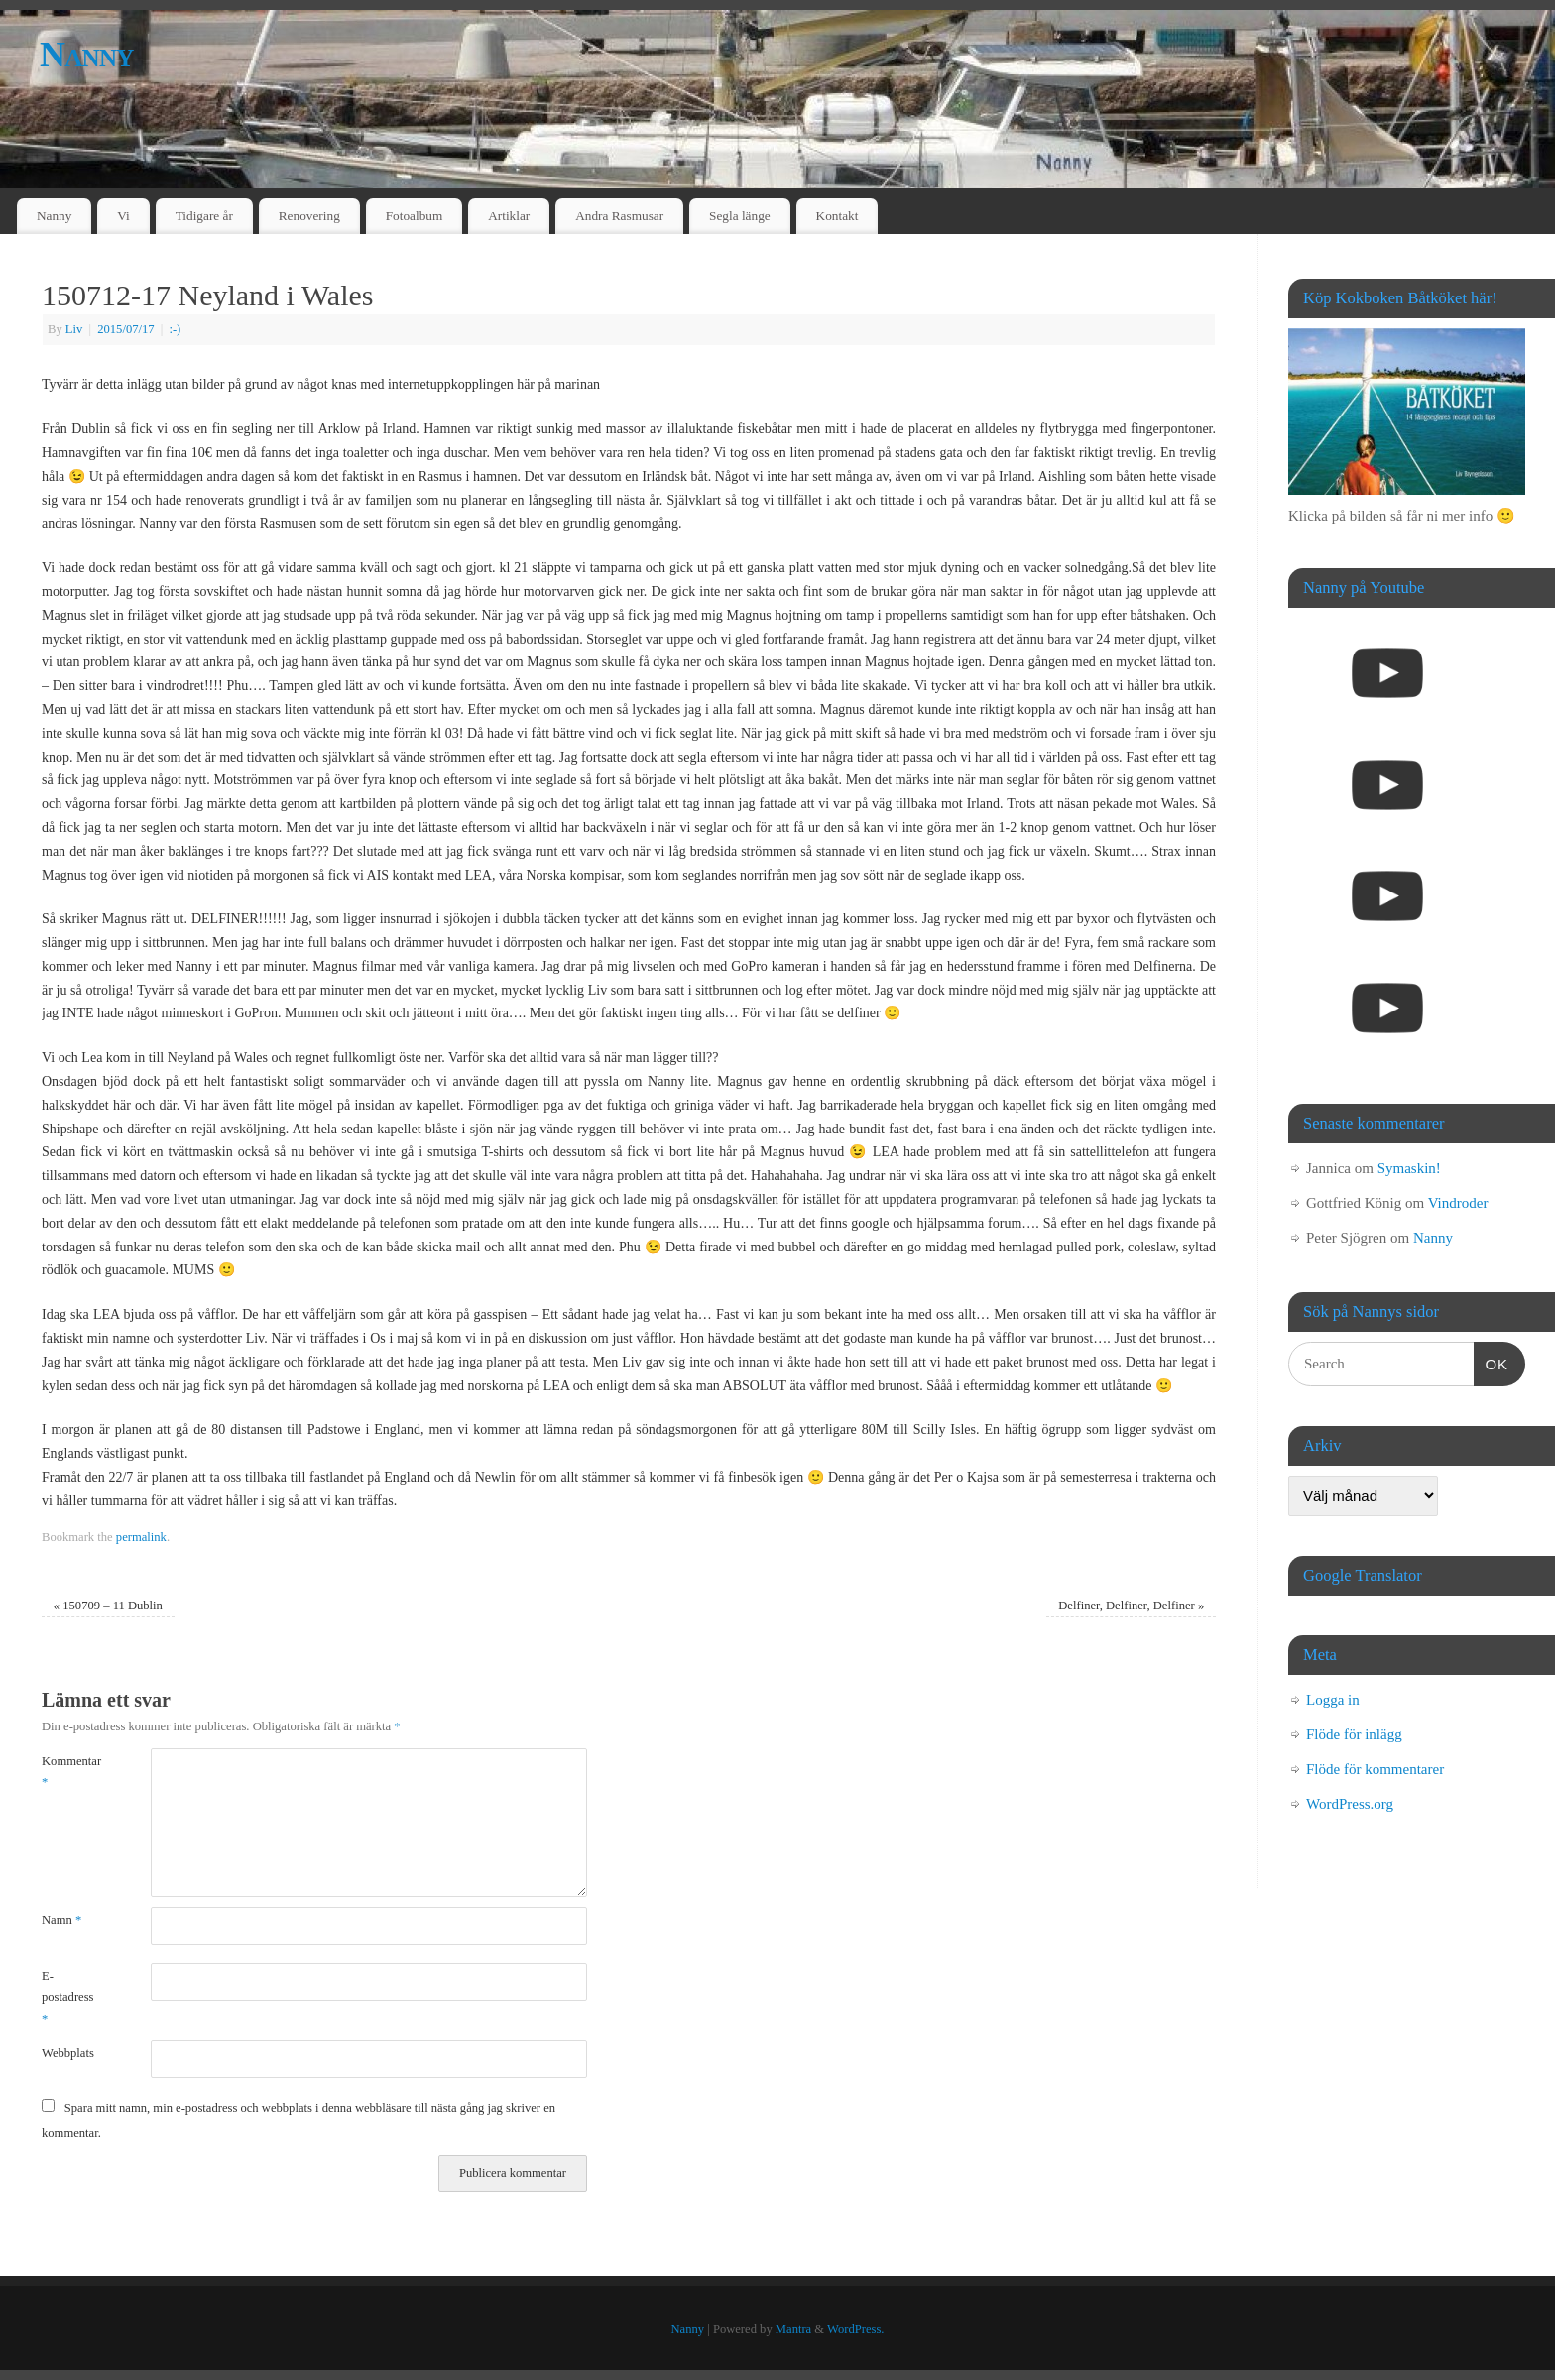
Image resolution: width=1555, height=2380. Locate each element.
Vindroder (1458, 1203)
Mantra (793, 2329)
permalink (141, 1537)
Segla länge (740, 215)
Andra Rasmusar (619, 215)
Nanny (87, 54)
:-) (174, 329)
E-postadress (67, 1997)
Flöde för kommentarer (1375, 1769)
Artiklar (509, 215)
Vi (123, 215)
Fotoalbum (414, 215)
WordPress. (855, 2329)
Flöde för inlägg (1354, 1734)
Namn (61, 1920)
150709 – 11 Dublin (108, 1605)
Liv (74, 329)
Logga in (1333, 1700)
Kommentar (69, 1771)
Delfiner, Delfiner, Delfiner (1131, 1605)
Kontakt (837, 215)
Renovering (309, 215)
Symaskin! (1409, 1168)
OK (1491, 1361)
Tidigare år (204, 215)
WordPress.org (1349, 1804)
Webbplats (68, 2053)
